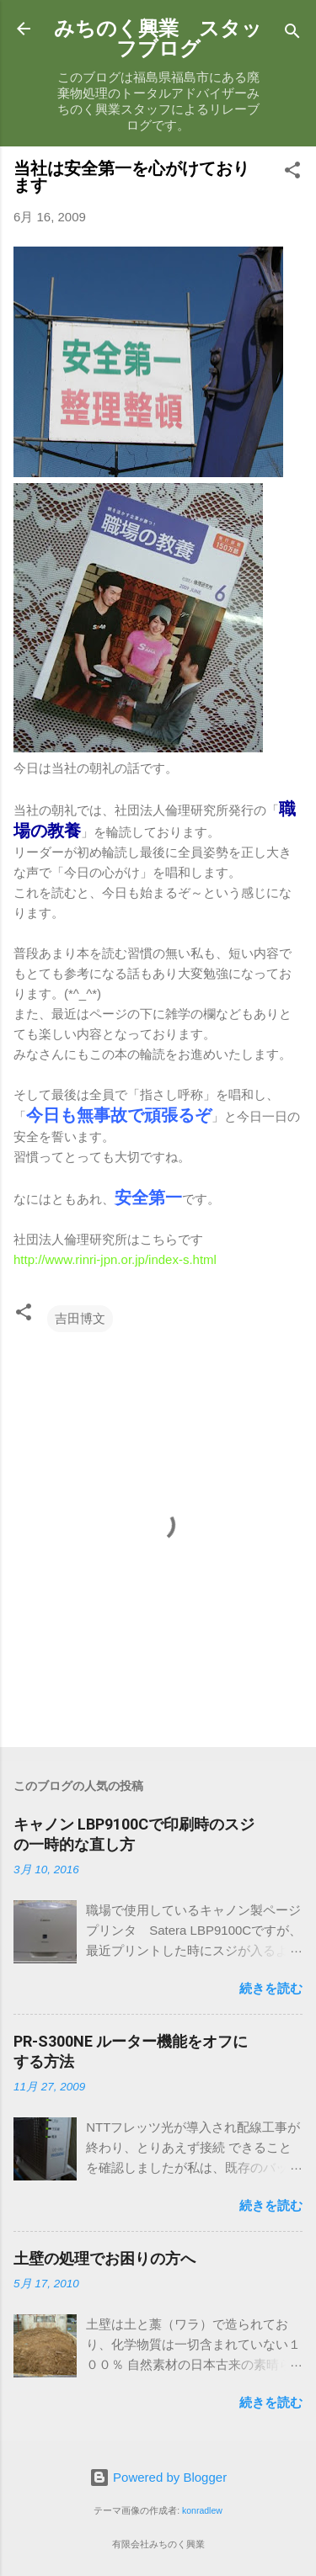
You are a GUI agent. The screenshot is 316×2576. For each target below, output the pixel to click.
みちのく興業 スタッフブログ (158, 39)
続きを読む (271, 1988)
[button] (292, 173)
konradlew (202, 2510)
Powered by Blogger (158, 2477)
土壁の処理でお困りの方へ (104, 2258)
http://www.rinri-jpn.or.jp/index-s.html (115, 1259)
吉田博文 (80, 1318)
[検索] (292, 34)
